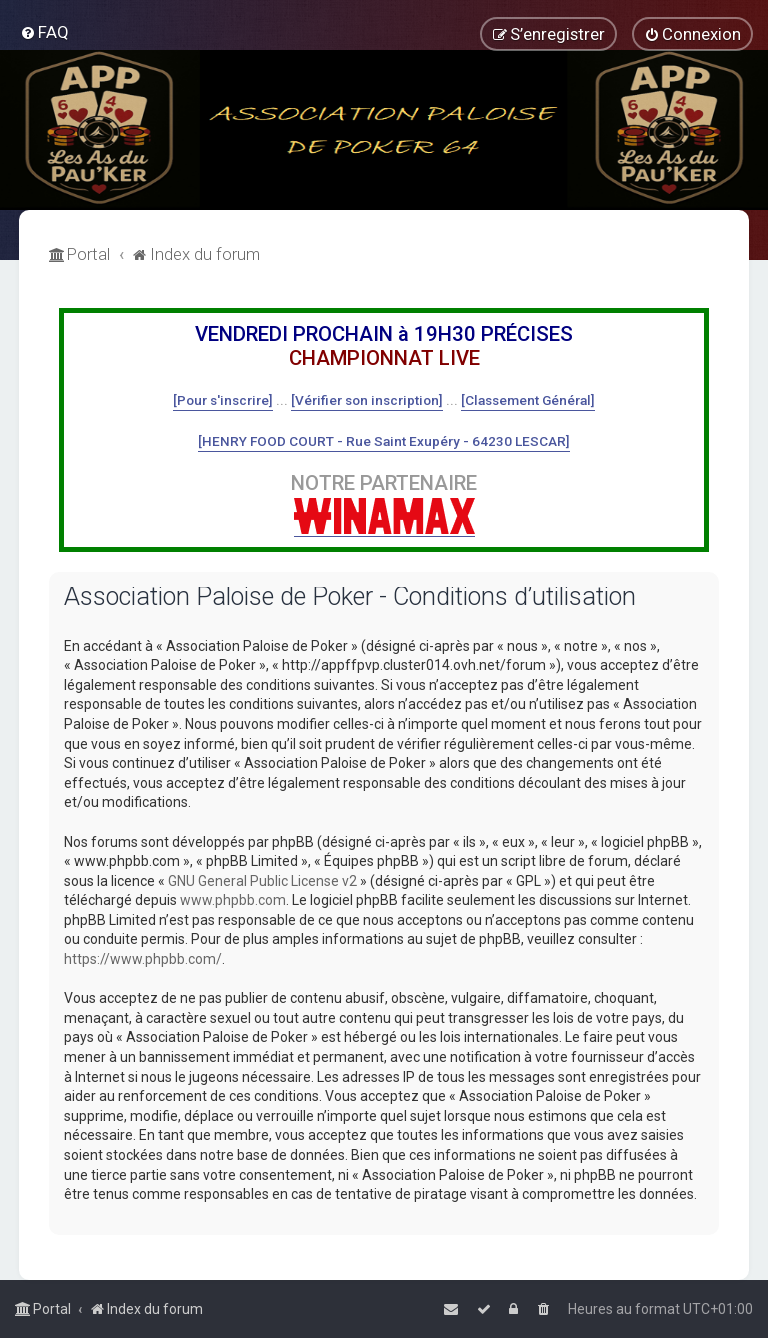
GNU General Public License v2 (262, 881)
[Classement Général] (528, 400)
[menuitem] (44, 32)
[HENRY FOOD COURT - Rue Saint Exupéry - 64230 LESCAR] (384, 441)
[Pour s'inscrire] (223, 400)
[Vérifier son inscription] (367, 400)
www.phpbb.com (233, 900)
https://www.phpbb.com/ (143, 959)
